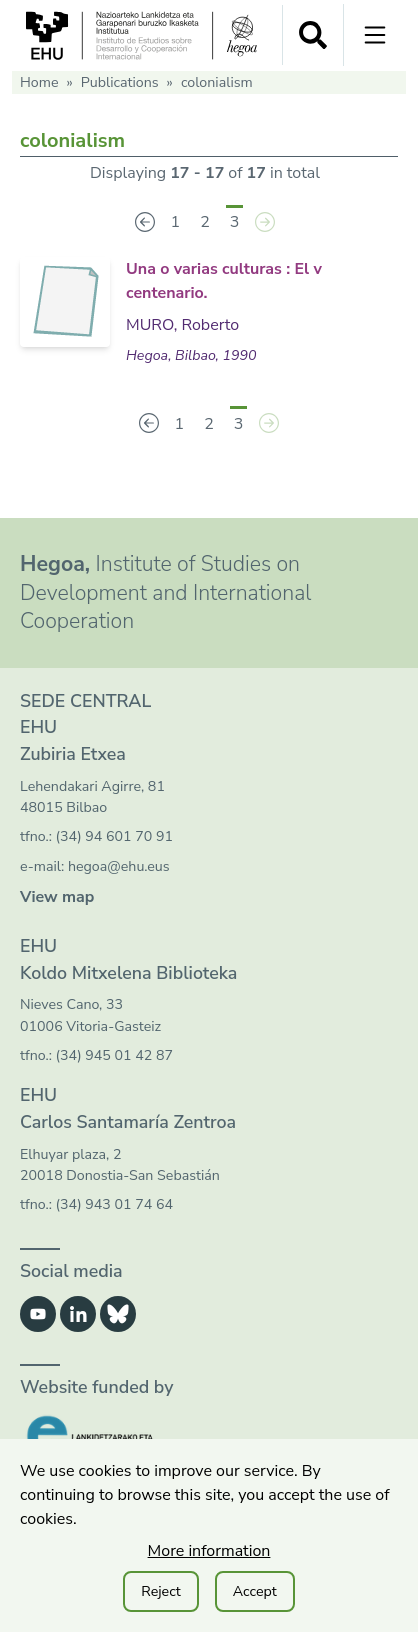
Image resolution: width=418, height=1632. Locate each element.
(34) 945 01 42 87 (114, 1055)
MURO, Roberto (182, 325)
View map (57, 897)
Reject (160, 1591)
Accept (255, 1591)
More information (209, 1551)
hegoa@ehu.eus (119, 866)
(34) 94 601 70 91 (114, 836)
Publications (120, 82)
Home (39, 82)
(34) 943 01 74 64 (114, 1204)
